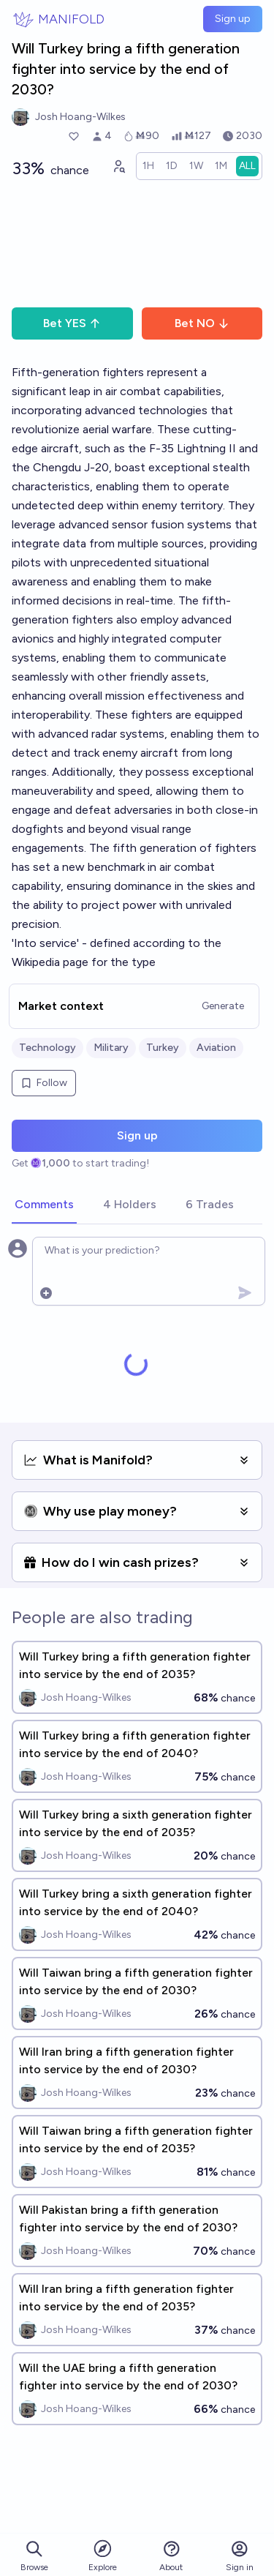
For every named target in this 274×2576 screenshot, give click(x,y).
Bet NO (202, 323)
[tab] (44, 1205)
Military (111, 1047)
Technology (47, 1047)
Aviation (216, 1047)
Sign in (240, 2555)
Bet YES (72, 323)
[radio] (148, 166)
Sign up (233, 18)
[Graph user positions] (118, 166)
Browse (34, 2555)
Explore (102, 2555)
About (171, 2555)
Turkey (162, 1047)
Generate (223, 1006)
